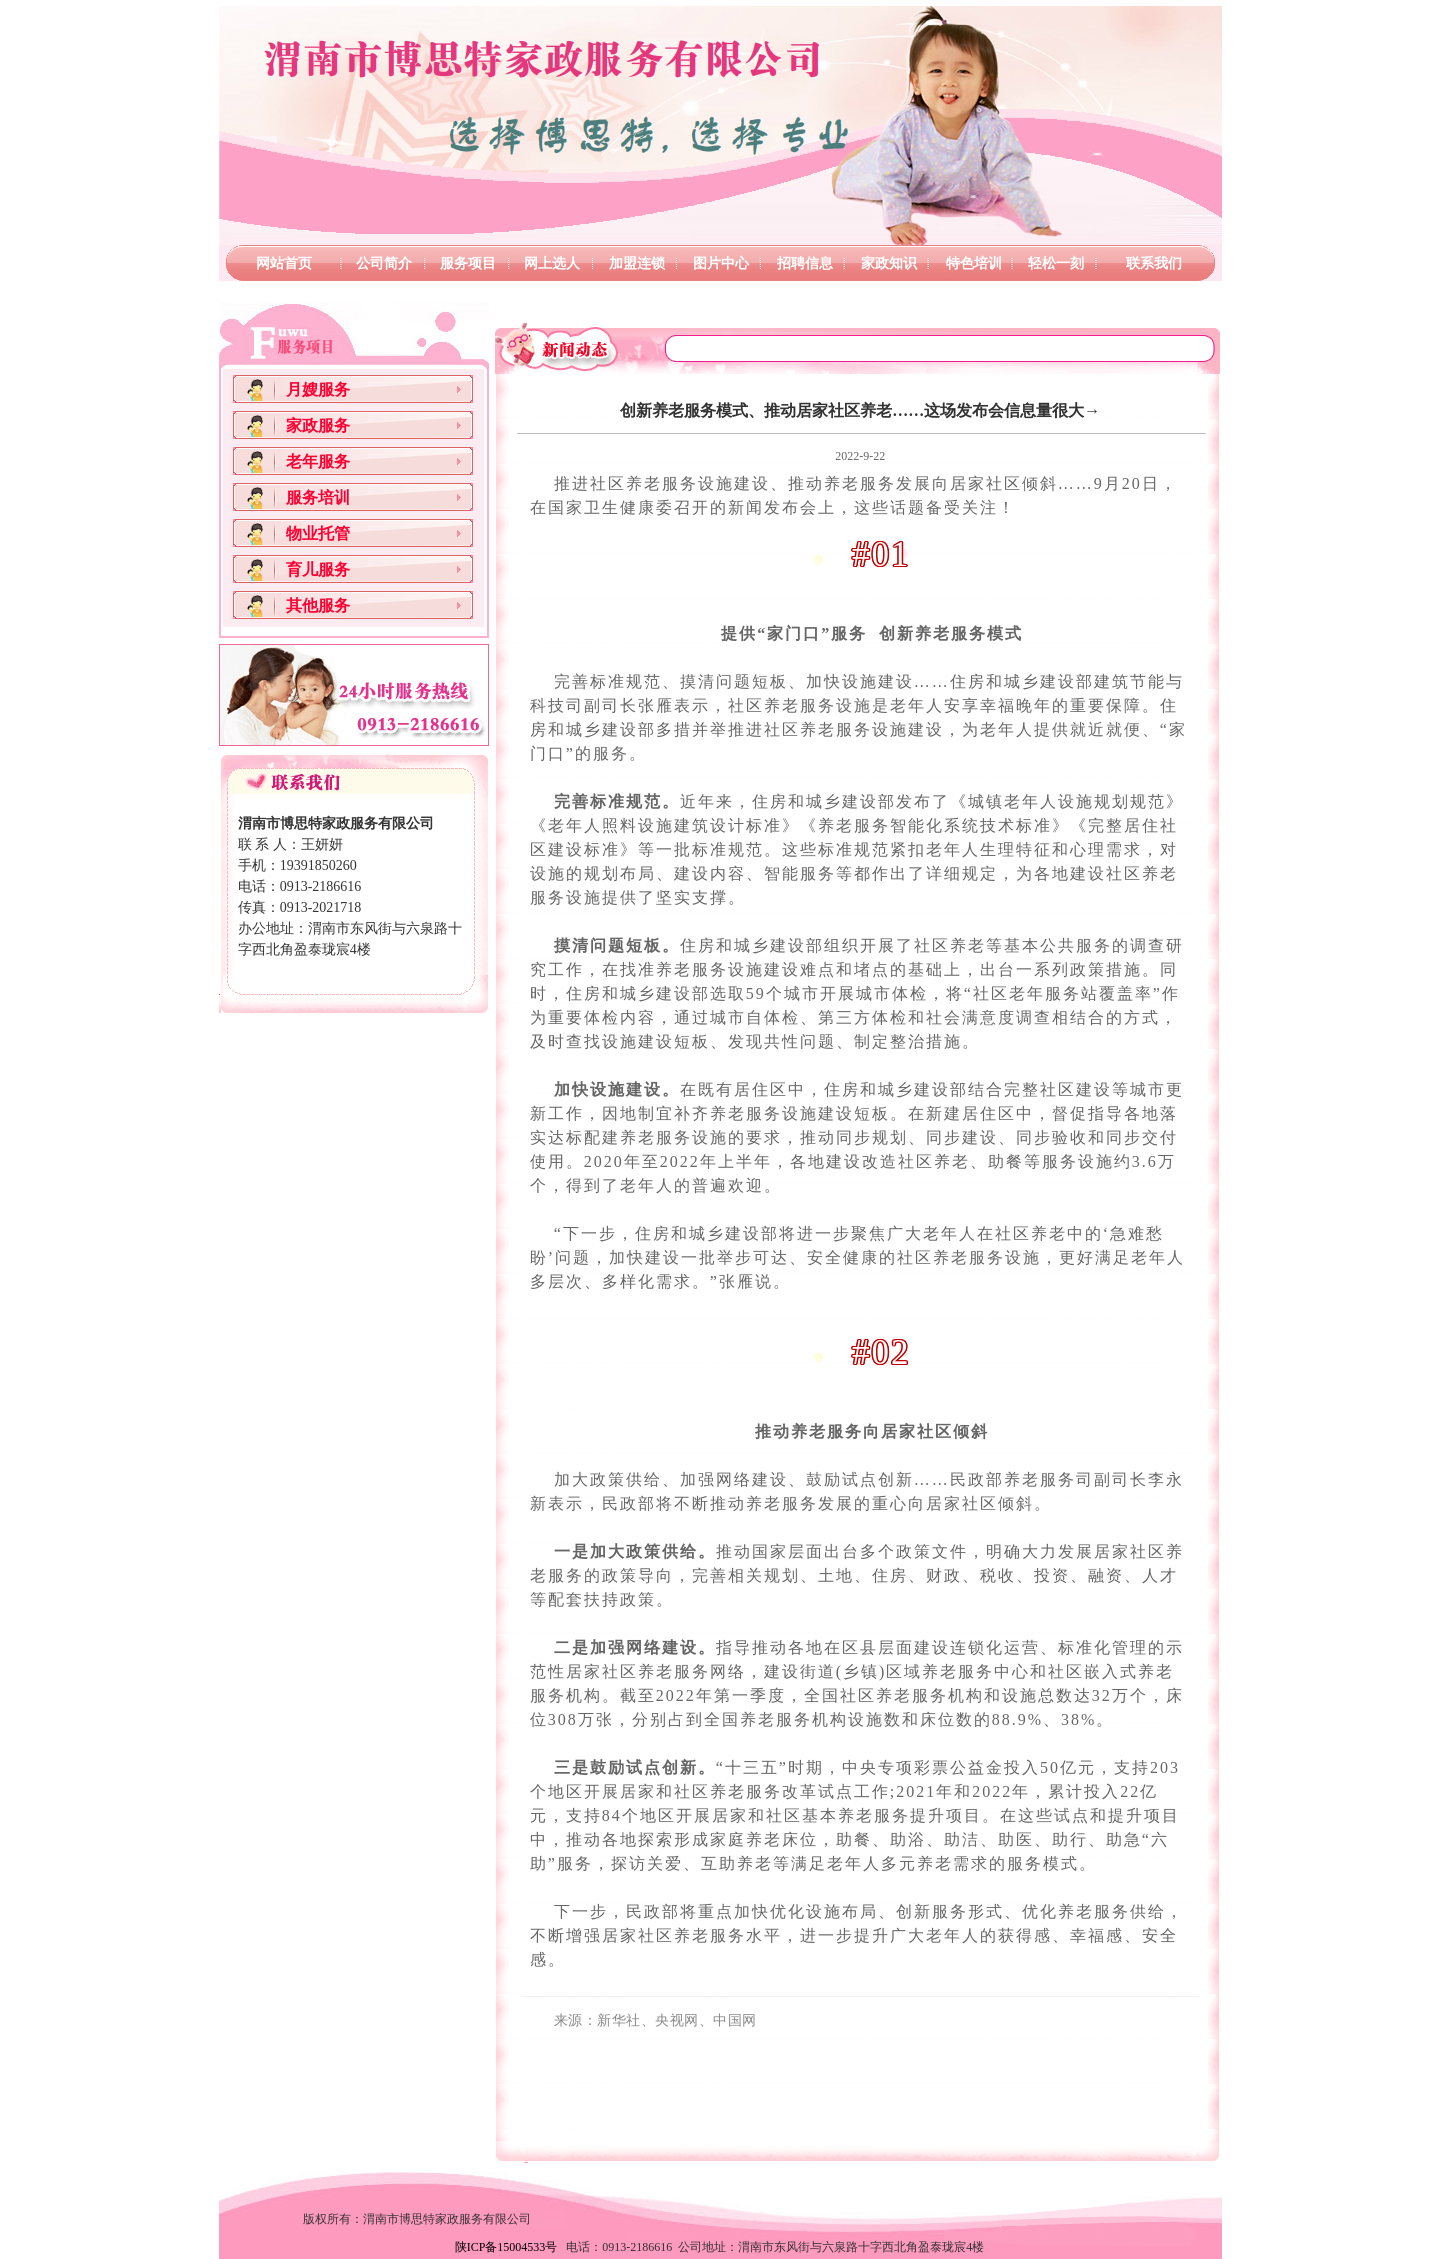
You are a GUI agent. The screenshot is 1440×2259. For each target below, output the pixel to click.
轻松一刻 (1056, 263)
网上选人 (552, 263)
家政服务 (318, 425)
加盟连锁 (637, 263)
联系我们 (1154, 263)
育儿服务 (318, 569)
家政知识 (889, 263)
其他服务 (318, 605)
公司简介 (384, 263)
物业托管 (318, 533)
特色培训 (974, 263)
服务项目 (468, 263)
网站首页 (284, 263)
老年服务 (318, 461)
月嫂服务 (318, 389)
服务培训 (318, 497)
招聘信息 (805, 263)
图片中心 (721, 263)
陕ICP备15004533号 (506, 2247)
